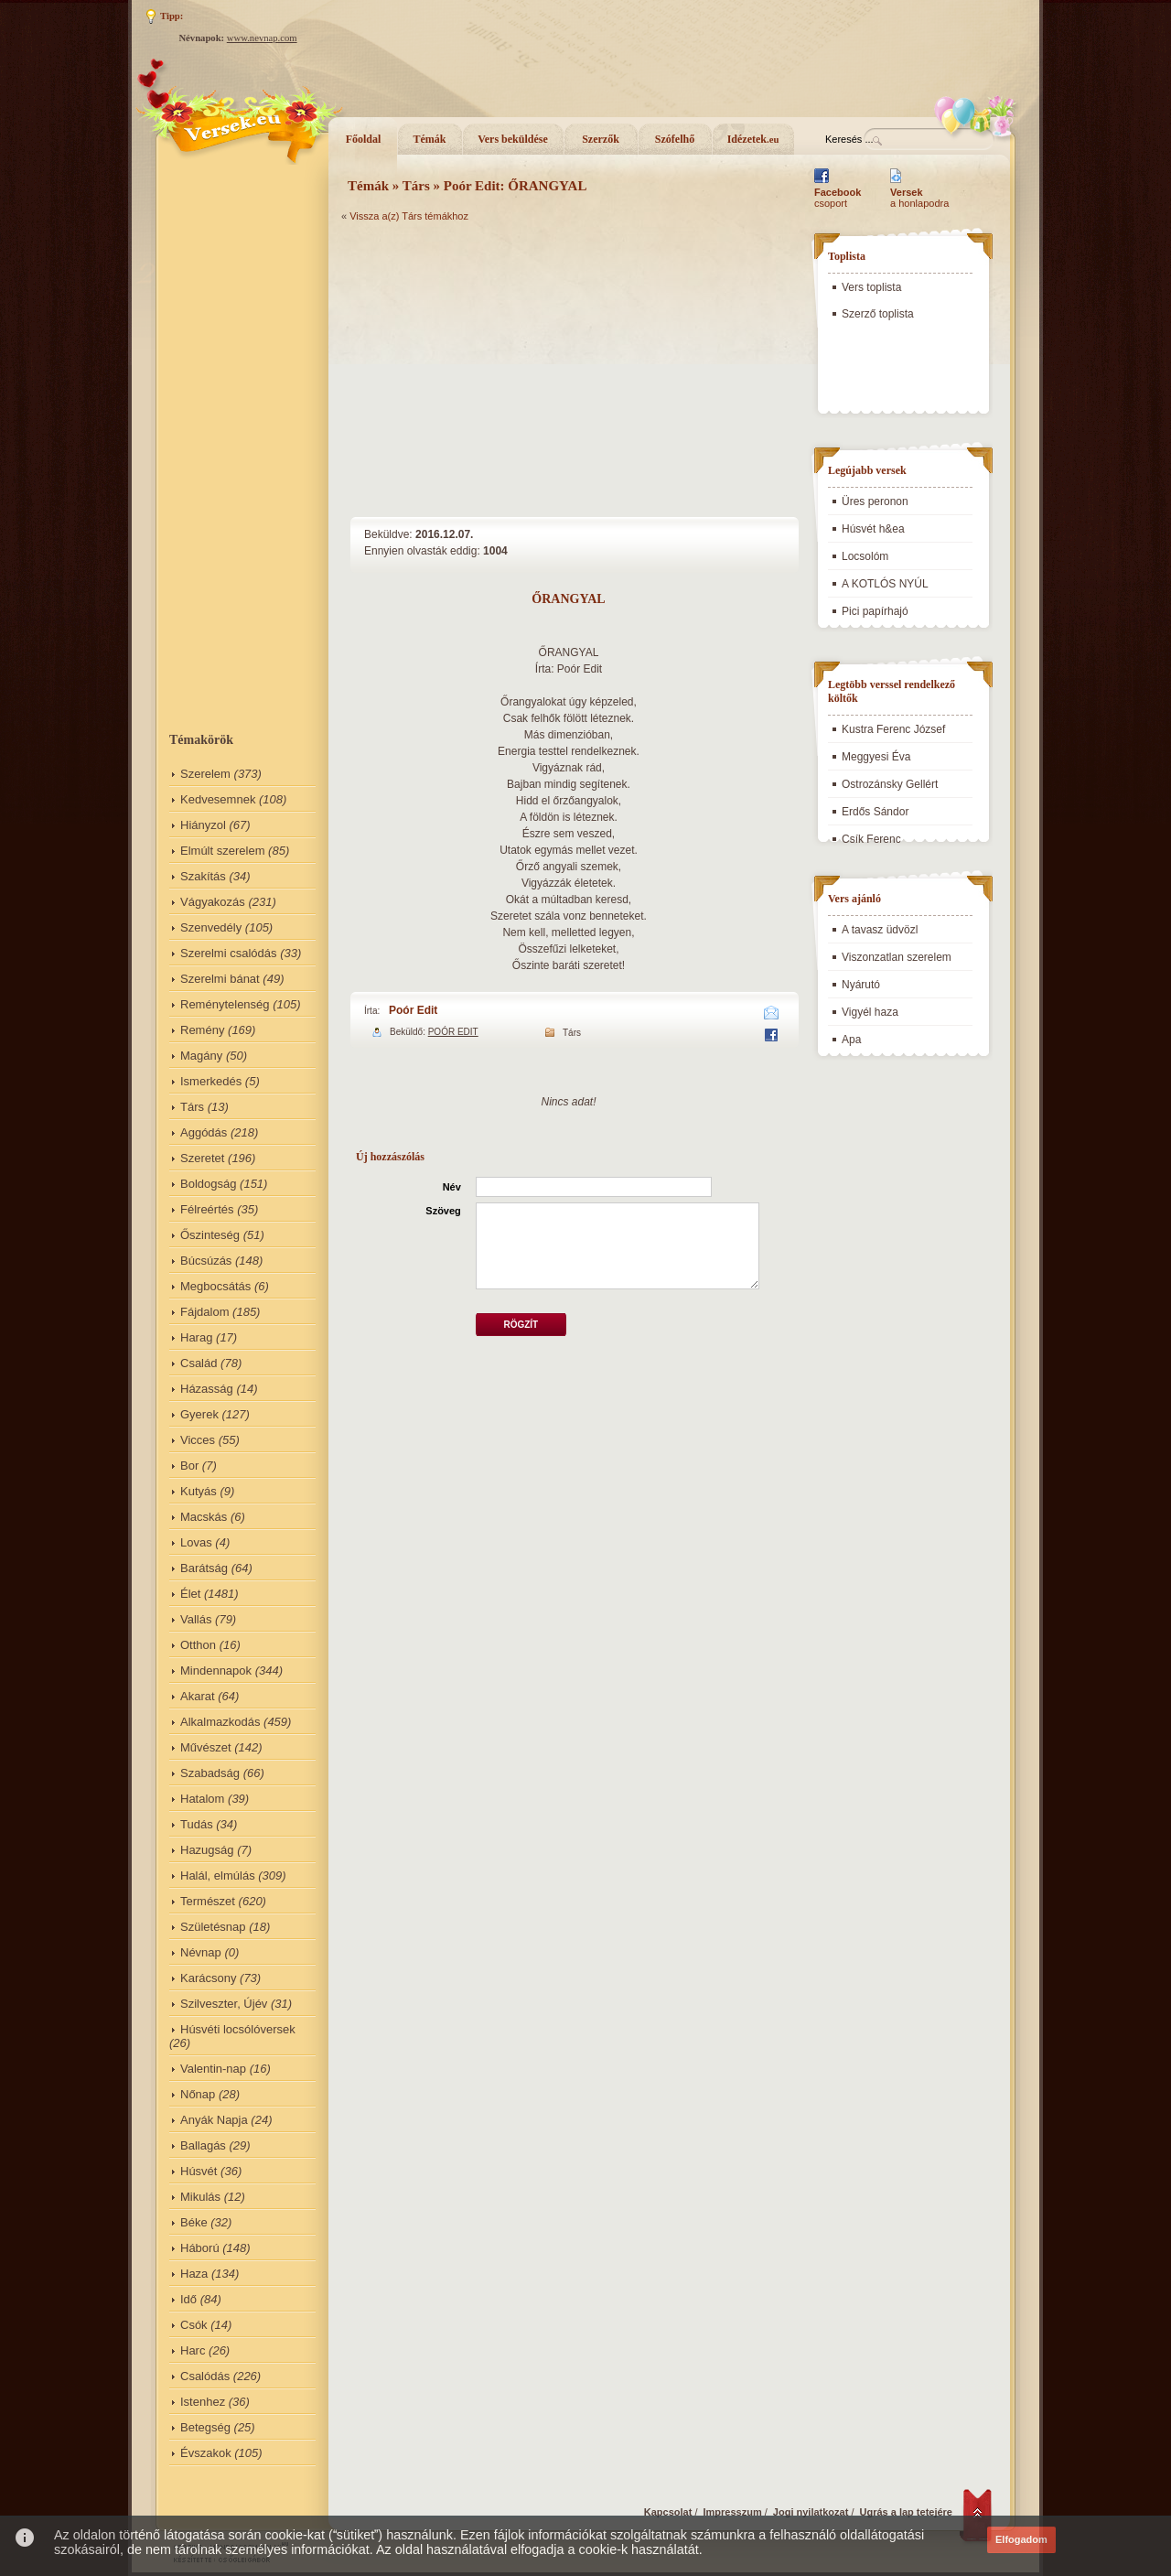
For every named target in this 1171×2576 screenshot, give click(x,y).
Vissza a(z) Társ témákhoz (408, 215)
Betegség (205, 2427)
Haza (194, 2273)
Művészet (205, 1747)
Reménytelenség (225, 1004)
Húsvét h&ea (873, 529)
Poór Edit (413, 1010)
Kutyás (198, 1491)
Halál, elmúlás (217, 1875)
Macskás (203, 1517)
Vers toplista (871, 287)
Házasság (206, 1389)
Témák (430, 139)
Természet (207, 1901)
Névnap (200, 1952)
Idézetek (753, 139)
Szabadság (210, 1773)
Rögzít (520, 1325)
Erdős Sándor (875, 811)
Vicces (197, 1440)
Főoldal (363, 139)
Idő (188, 2299)
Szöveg (443, 1210)
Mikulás (200, 2197)
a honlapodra (919, 198)
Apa (851, 1039)
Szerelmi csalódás (228, 953)
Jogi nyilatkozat (811, 2511)
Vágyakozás (212, 902)
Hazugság (207, 1850)
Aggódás (203, 1132)
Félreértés (207, 1209)
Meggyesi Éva (876, 756)
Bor (189, 1465)
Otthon (198, 1645)
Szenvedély (211, 927)
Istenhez (202, 2402)
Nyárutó (861, 984)
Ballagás (203, 2145)
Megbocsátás (215, 1286)
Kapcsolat (668, 2511)
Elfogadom (1021, 2539)
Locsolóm (865, 556)
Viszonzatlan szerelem (896, 957)
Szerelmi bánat (220, 979)
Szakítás (203, 876)
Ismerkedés (211, 1081)
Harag (196, 1337)
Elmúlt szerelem (222, 850)
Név (452, 1186)
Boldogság (208, 1184)
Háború (200, 2248)
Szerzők (600, 139)
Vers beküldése (513, 139)
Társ (192, 1107)
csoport (837, 198)
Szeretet (202, 1158)
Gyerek (199, 1414)
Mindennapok (216, 1670)
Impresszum (733, 2511)
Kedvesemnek (217, 799)
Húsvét (198, 2171)
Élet (190, 1594)
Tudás (196, 1824)
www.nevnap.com (262, 38)
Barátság (204, 1568)
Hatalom (202, 1798)
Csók (194, 2325)
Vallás (195, 1619)
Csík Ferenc (871, 839)
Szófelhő (674, 139)
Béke (194, 2222)
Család (198, 1363)
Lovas (196, 1542)
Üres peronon (875, 501)
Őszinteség (210, 1235)
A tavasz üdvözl (880, 929)
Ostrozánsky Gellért (890, 784)
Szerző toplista (878, 313)
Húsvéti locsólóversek (237, 2029)
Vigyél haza (870, 1012)
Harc (192, 2350)
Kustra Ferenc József (893, 729)
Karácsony (208, 1978)
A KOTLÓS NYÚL (885, 583)
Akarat (197, 1696)
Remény (202, 1030)
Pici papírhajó (875, 611)
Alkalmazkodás (220, 1722)
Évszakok (205, 2453)
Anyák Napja (214, 2120)
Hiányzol (203, 825)
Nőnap (197, 2094)
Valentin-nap (213, 2068)
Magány (201, 1055)
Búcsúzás (205, 1260)
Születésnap (213, 1927)
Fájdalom (204, 1312)
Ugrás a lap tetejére (906, 2511)
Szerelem (205, 774)
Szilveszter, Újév (223, 2003)
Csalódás (205, 2376)
